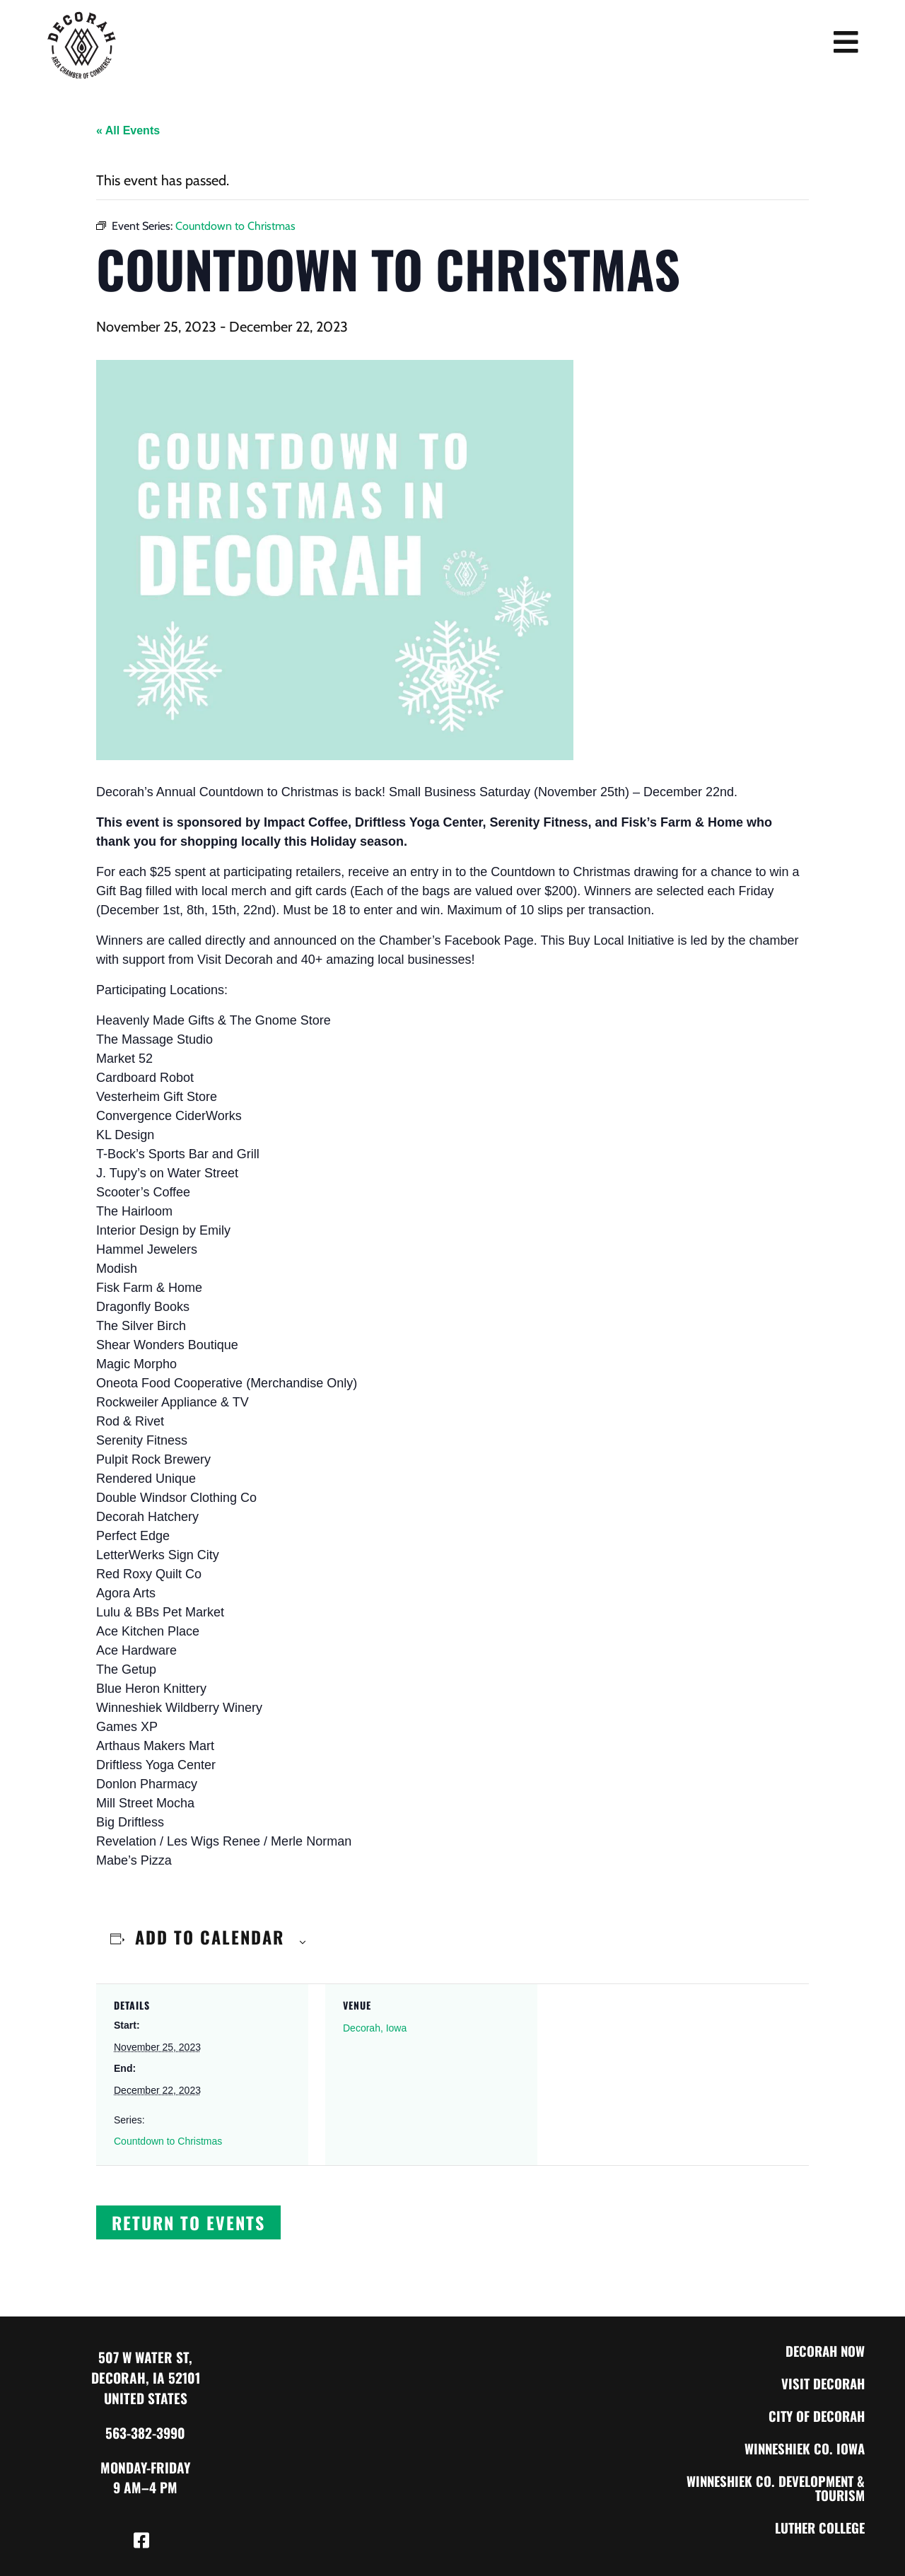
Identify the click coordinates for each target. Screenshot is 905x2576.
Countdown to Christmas (168, 2141)
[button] (188, 2222)
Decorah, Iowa (375, 2028)
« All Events (128, 130)
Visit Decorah (821, 2383)
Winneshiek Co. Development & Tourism (771, 2488)
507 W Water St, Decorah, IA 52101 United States (145, 2377)
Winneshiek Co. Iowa (802, 2448)
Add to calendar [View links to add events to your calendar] (209, 1937)
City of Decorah (815, 2416)
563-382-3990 (145, 2433)
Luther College (817, 2527)
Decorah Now (823, 2351)
